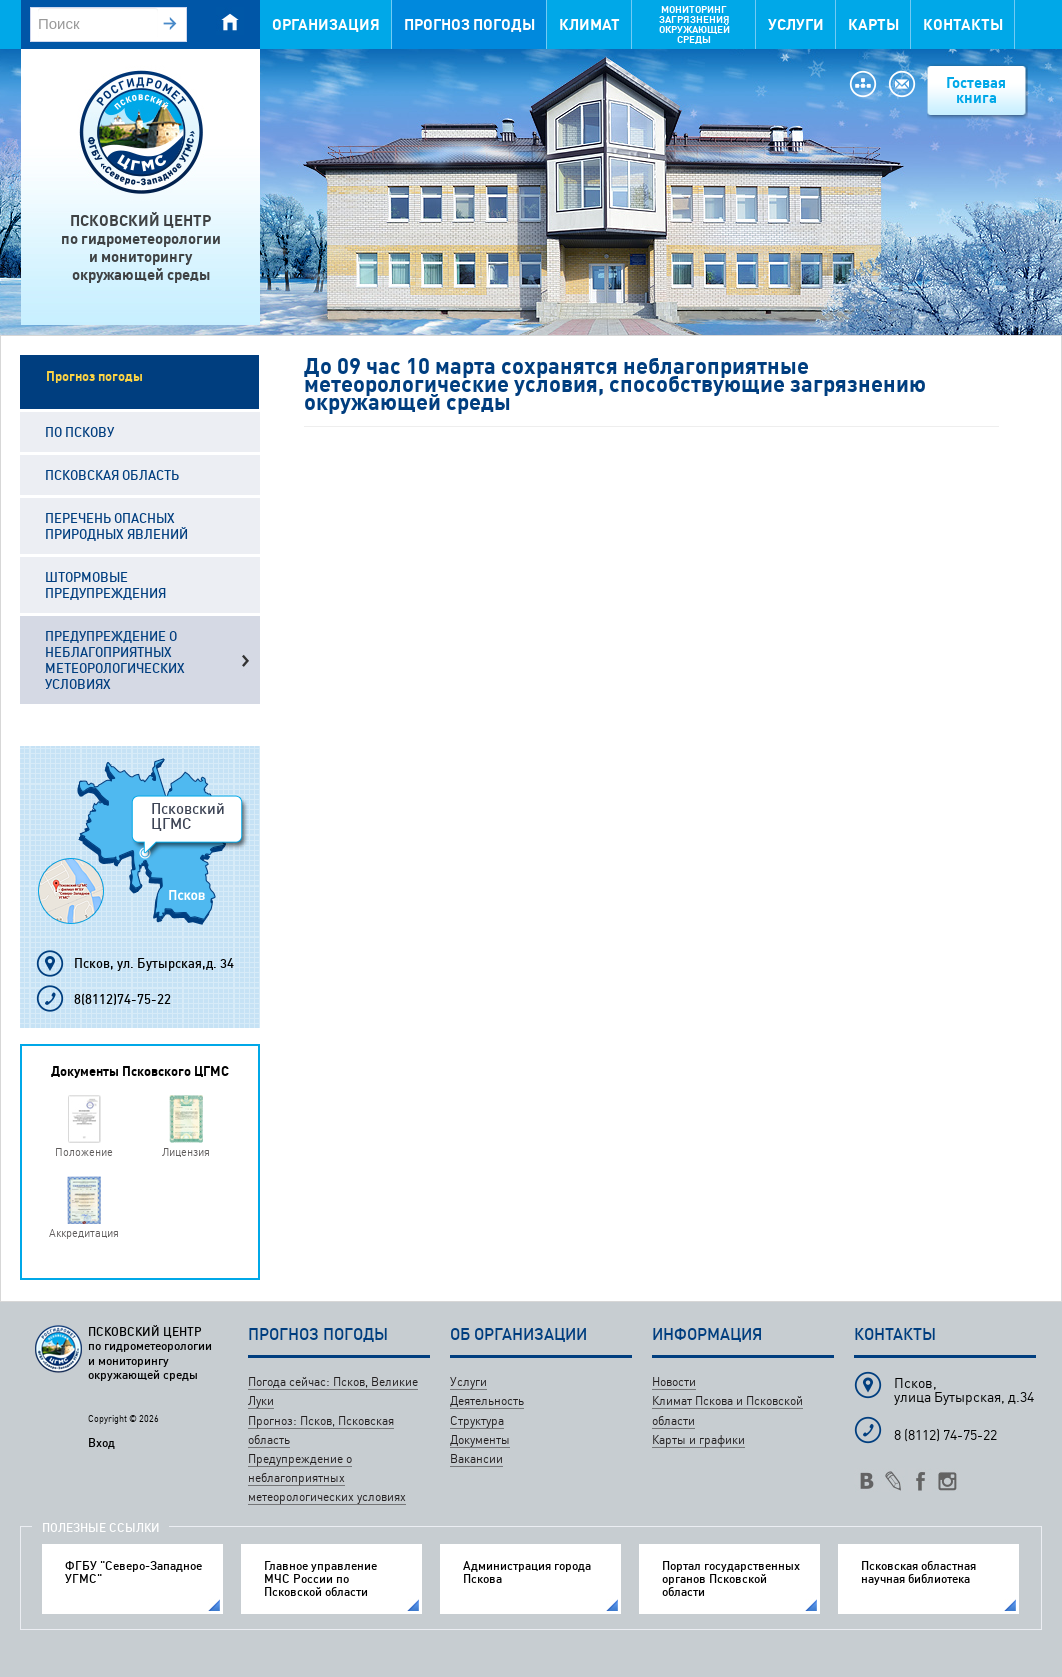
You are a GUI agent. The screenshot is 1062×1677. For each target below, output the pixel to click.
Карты (873, 24)
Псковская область (112, 475)
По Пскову (79, 432)
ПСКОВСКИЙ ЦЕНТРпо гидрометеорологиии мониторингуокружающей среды (141, 247)
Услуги (796, 24)
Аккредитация (84, 1232)
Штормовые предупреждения (105, 585)
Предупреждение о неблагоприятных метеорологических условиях (115, 660)
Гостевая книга (976, 90)
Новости (674, 1381)
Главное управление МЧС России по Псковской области (320, 1579)
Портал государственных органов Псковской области (731, 1579)
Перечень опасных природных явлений (116, 526)
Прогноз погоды (469, 24)
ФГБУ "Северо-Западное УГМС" (133, 1572)
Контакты (963, 24)
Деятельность (487, 1400)
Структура (477, 1420)
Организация (326, 24)
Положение (84, 1151)
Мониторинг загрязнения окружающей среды (694, 24)
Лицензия (186, 1151)
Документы (480, 1439)
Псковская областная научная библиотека (918, 1572)
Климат (589, 24)
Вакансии (476, 1458)
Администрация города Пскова (527, 1572)
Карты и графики (698, 1439)
